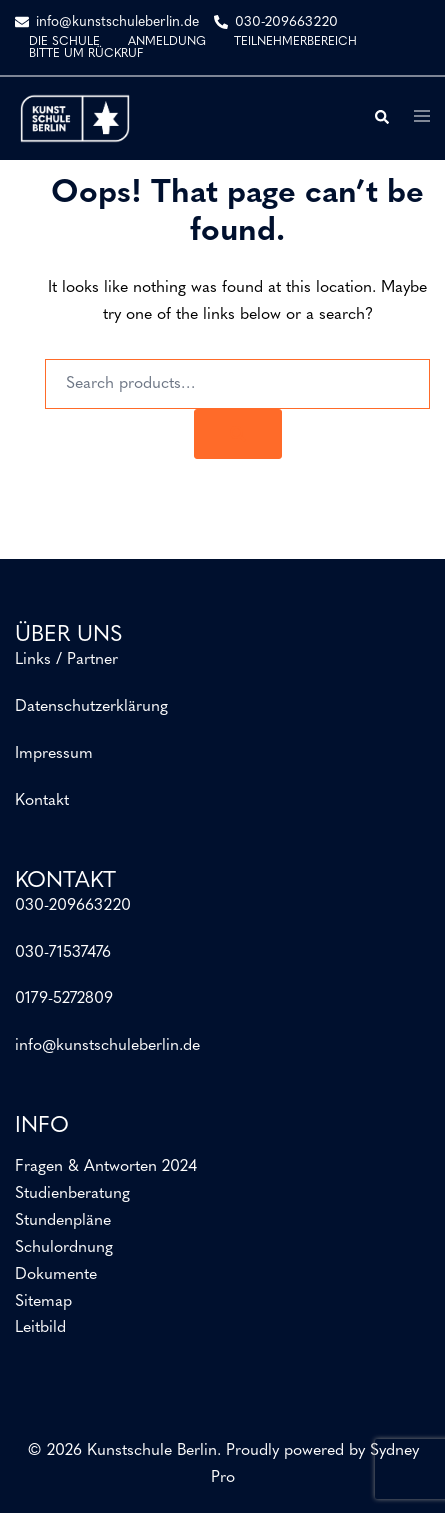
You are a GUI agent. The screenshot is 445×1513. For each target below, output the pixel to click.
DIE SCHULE (64, 42)
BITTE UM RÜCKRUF (86, 54)
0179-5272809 (64, 999)
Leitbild (40, 1328)
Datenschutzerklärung (91, 707)
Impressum (54, 754)
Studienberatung (72, 1194)
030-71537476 (63, 953)
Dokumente (56, 1275)
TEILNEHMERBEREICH (295, 42)
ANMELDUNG (167, 42)
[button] (381, 118)
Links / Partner (66, 660)
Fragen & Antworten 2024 (106, 1167)
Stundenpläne (63, 1221)
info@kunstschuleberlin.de (107, 1046)
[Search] (238, 434)
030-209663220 (73, 906)
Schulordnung (64, 1248)
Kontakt (42, 801)
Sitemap (43, 1302)
